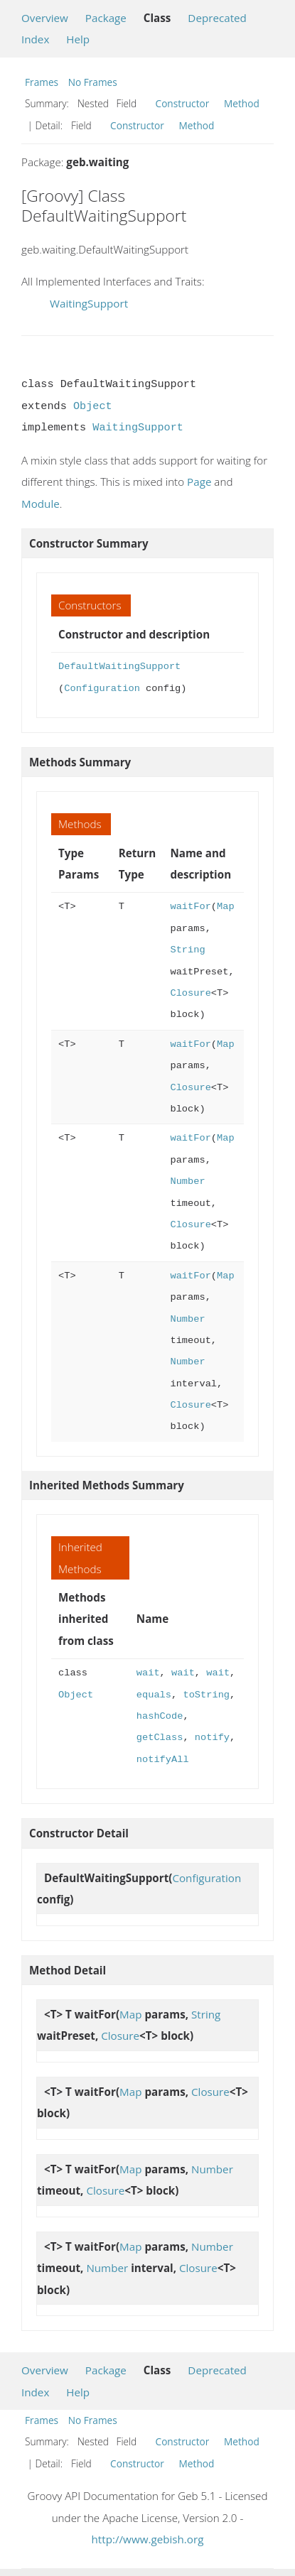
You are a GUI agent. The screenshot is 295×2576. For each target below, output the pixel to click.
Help (78, 39)
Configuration (102, 688)
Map (226, 906)
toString (206, 1695)
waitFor (190, 906)
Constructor (183, 103)
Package (106, 18)
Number (187, 1181)
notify (212, 1737)
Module (40, 503)
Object (92, 406)
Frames (41, 82)
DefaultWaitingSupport (119, 666)
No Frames (92, 82)
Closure (190, 993)
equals (153, 1695)
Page (199, 481)
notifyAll (162, 1759)
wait (148, 1673)
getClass (159, 1737)
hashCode (159, 1716)
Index (35, 39)
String (187, 950)
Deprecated (217, 18)
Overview (44, 18)
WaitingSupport (89, 303)
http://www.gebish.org (148, 2539)
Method (241, 103)
